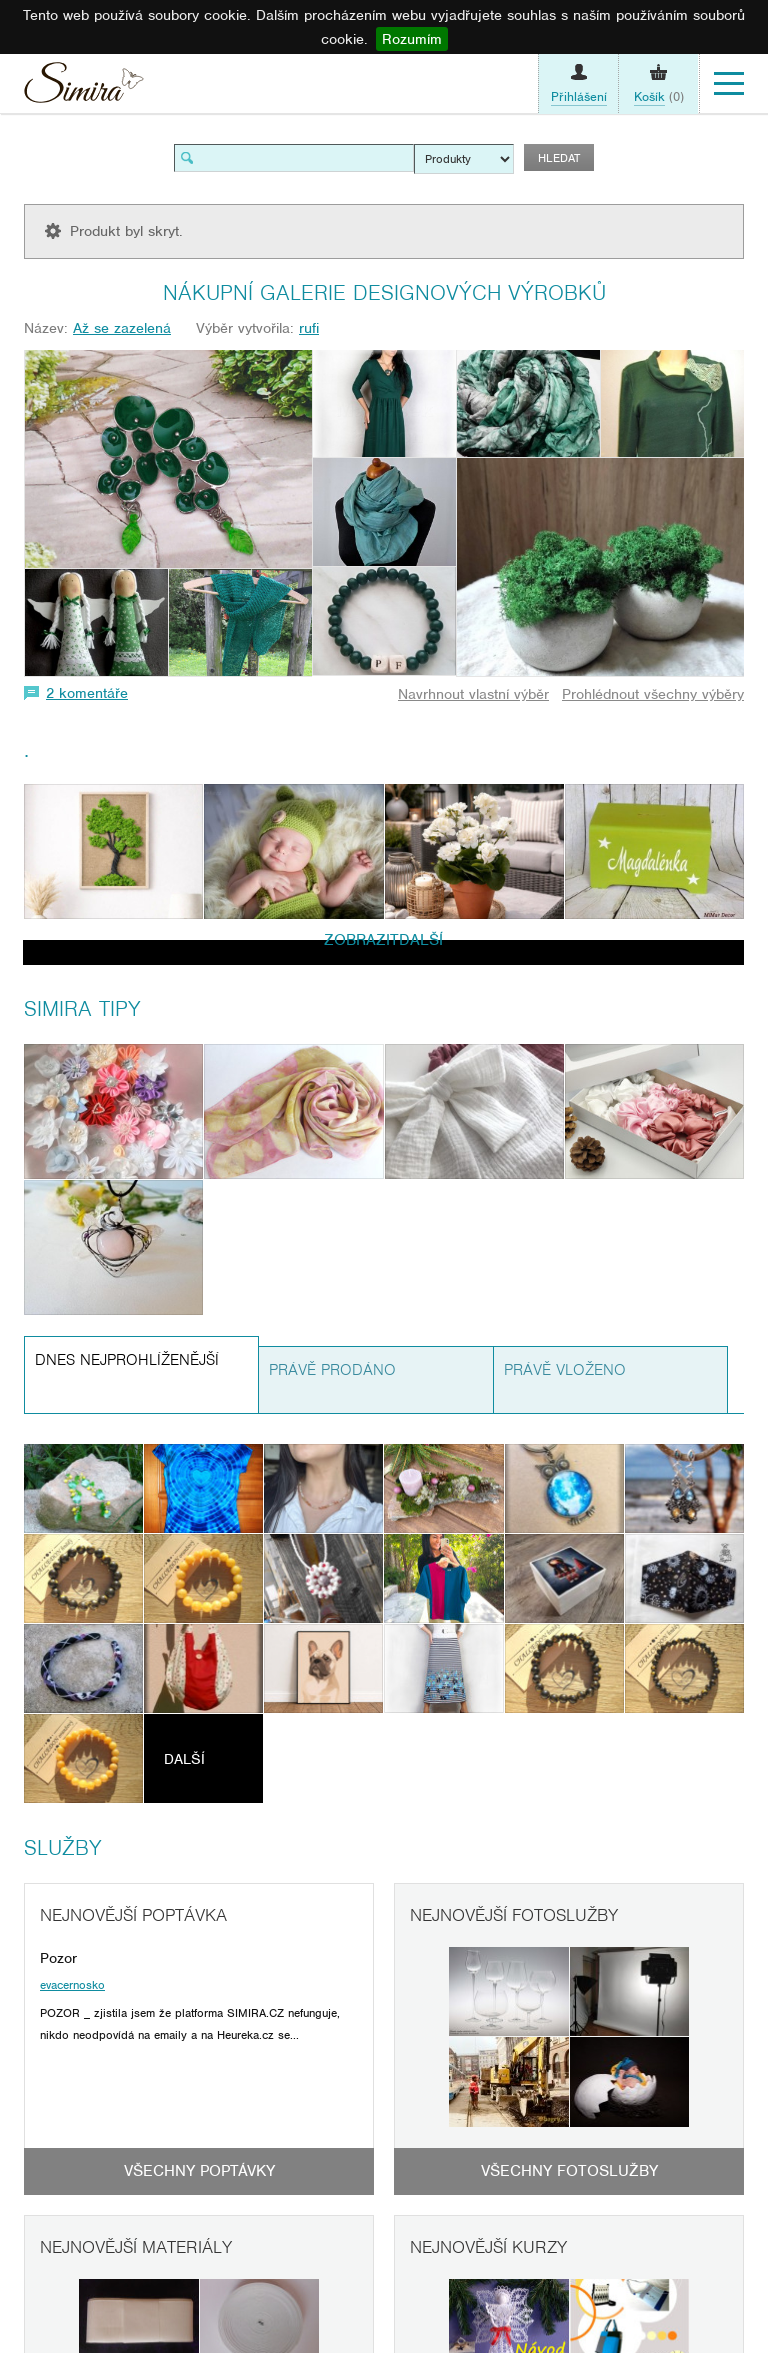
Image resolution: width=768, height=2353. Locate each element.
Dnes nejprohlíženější (127, 1360)
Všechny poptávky (199, 2171)
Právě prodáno (332, 1370)
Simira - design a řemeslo (84, 87)
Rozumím (412, 39)
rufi (309, 328)
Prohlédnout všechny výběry (653, 694)
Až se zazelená (122, 328)
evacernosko (72, 1985)
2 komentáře (87, 693)
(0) (659, 97)
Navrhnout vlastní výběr (473, 694)
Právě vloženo (565, 1370)
